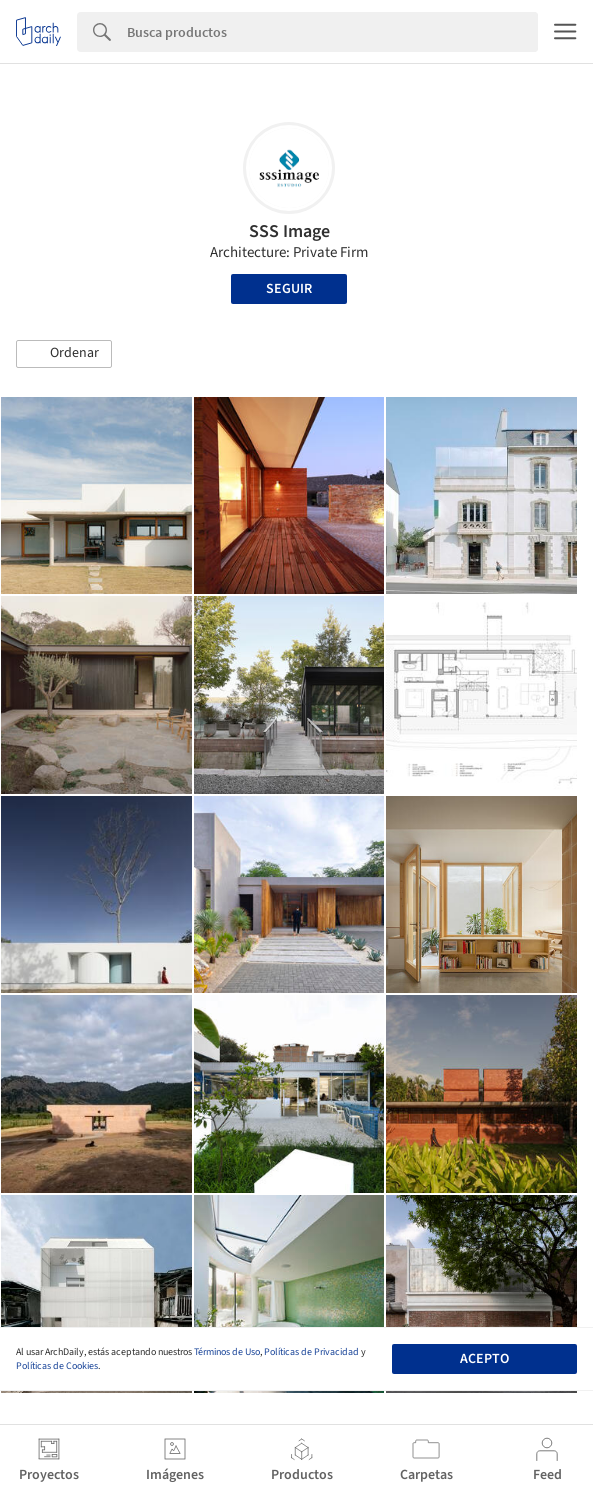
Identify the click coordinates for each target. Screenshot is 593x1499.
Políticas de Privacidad (311, 1352)
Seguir (289, 289)
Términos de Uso (227, 1352)
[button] (64, 354)
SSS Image (289, 231)
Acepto (484, 1359)
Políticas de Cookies (57, 1366)
